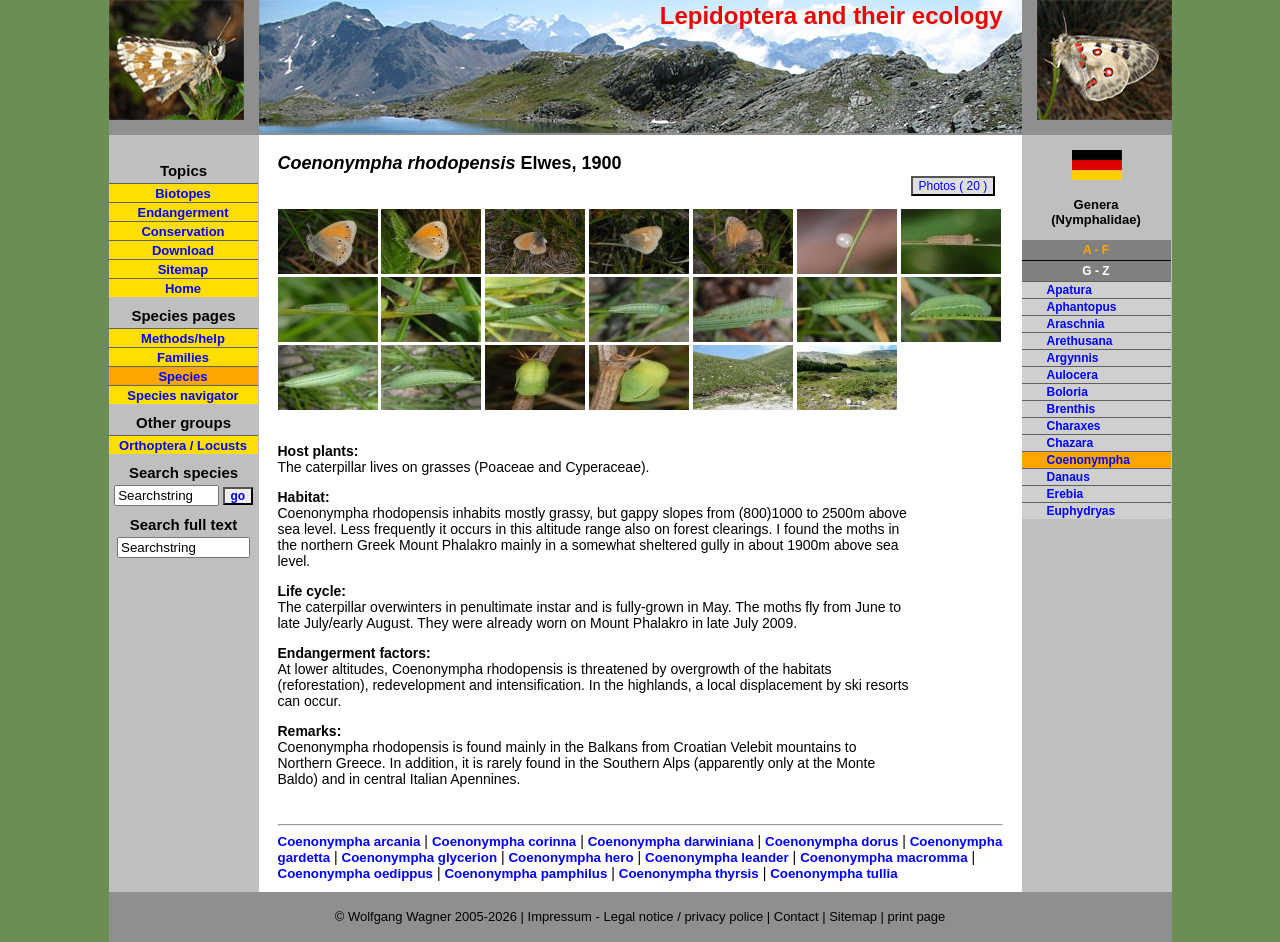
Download (183, 250)
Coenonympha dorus (831, 841)
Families (183, 357)
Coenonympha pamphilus (525, 873)
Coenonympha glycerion (420, 857)
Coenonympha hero (570, 857)
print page (916, 916)
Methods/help (183, 338)
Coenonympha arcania (349, 841)
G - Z (1095, 271)
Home (183, 288)
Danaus (1068, 477)
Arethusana (1080, 341)
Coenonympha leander (717, 857)
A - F (1096, 250)
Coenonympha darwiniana (671, 841)
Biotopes (183, 193)
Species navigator (182, 395)
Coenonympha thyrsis (689, 873)
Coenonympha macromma (883, 857)
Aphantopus (1082, 307)
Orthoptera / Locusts (183, 445)
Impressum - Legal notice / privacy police (647, 916)
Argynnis (1073, 358)
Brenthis (1071, 409)
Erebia (1065, 494)
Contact (796, 916)
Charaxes (1074, 426)
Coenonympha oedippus (356, 873)
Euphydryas (1081, 511)
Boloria (1067, 392)
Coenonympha (1088, 460)
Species (182, 376)
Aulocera (1072, 375)
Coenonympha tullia (833, 873)
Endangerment (182, 212)
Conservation (182, 231)
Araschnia (1076, 324)
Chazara (1070, 443)
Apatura (1069, 290)
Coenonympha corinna (504, 841)
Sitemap (183, 269)
